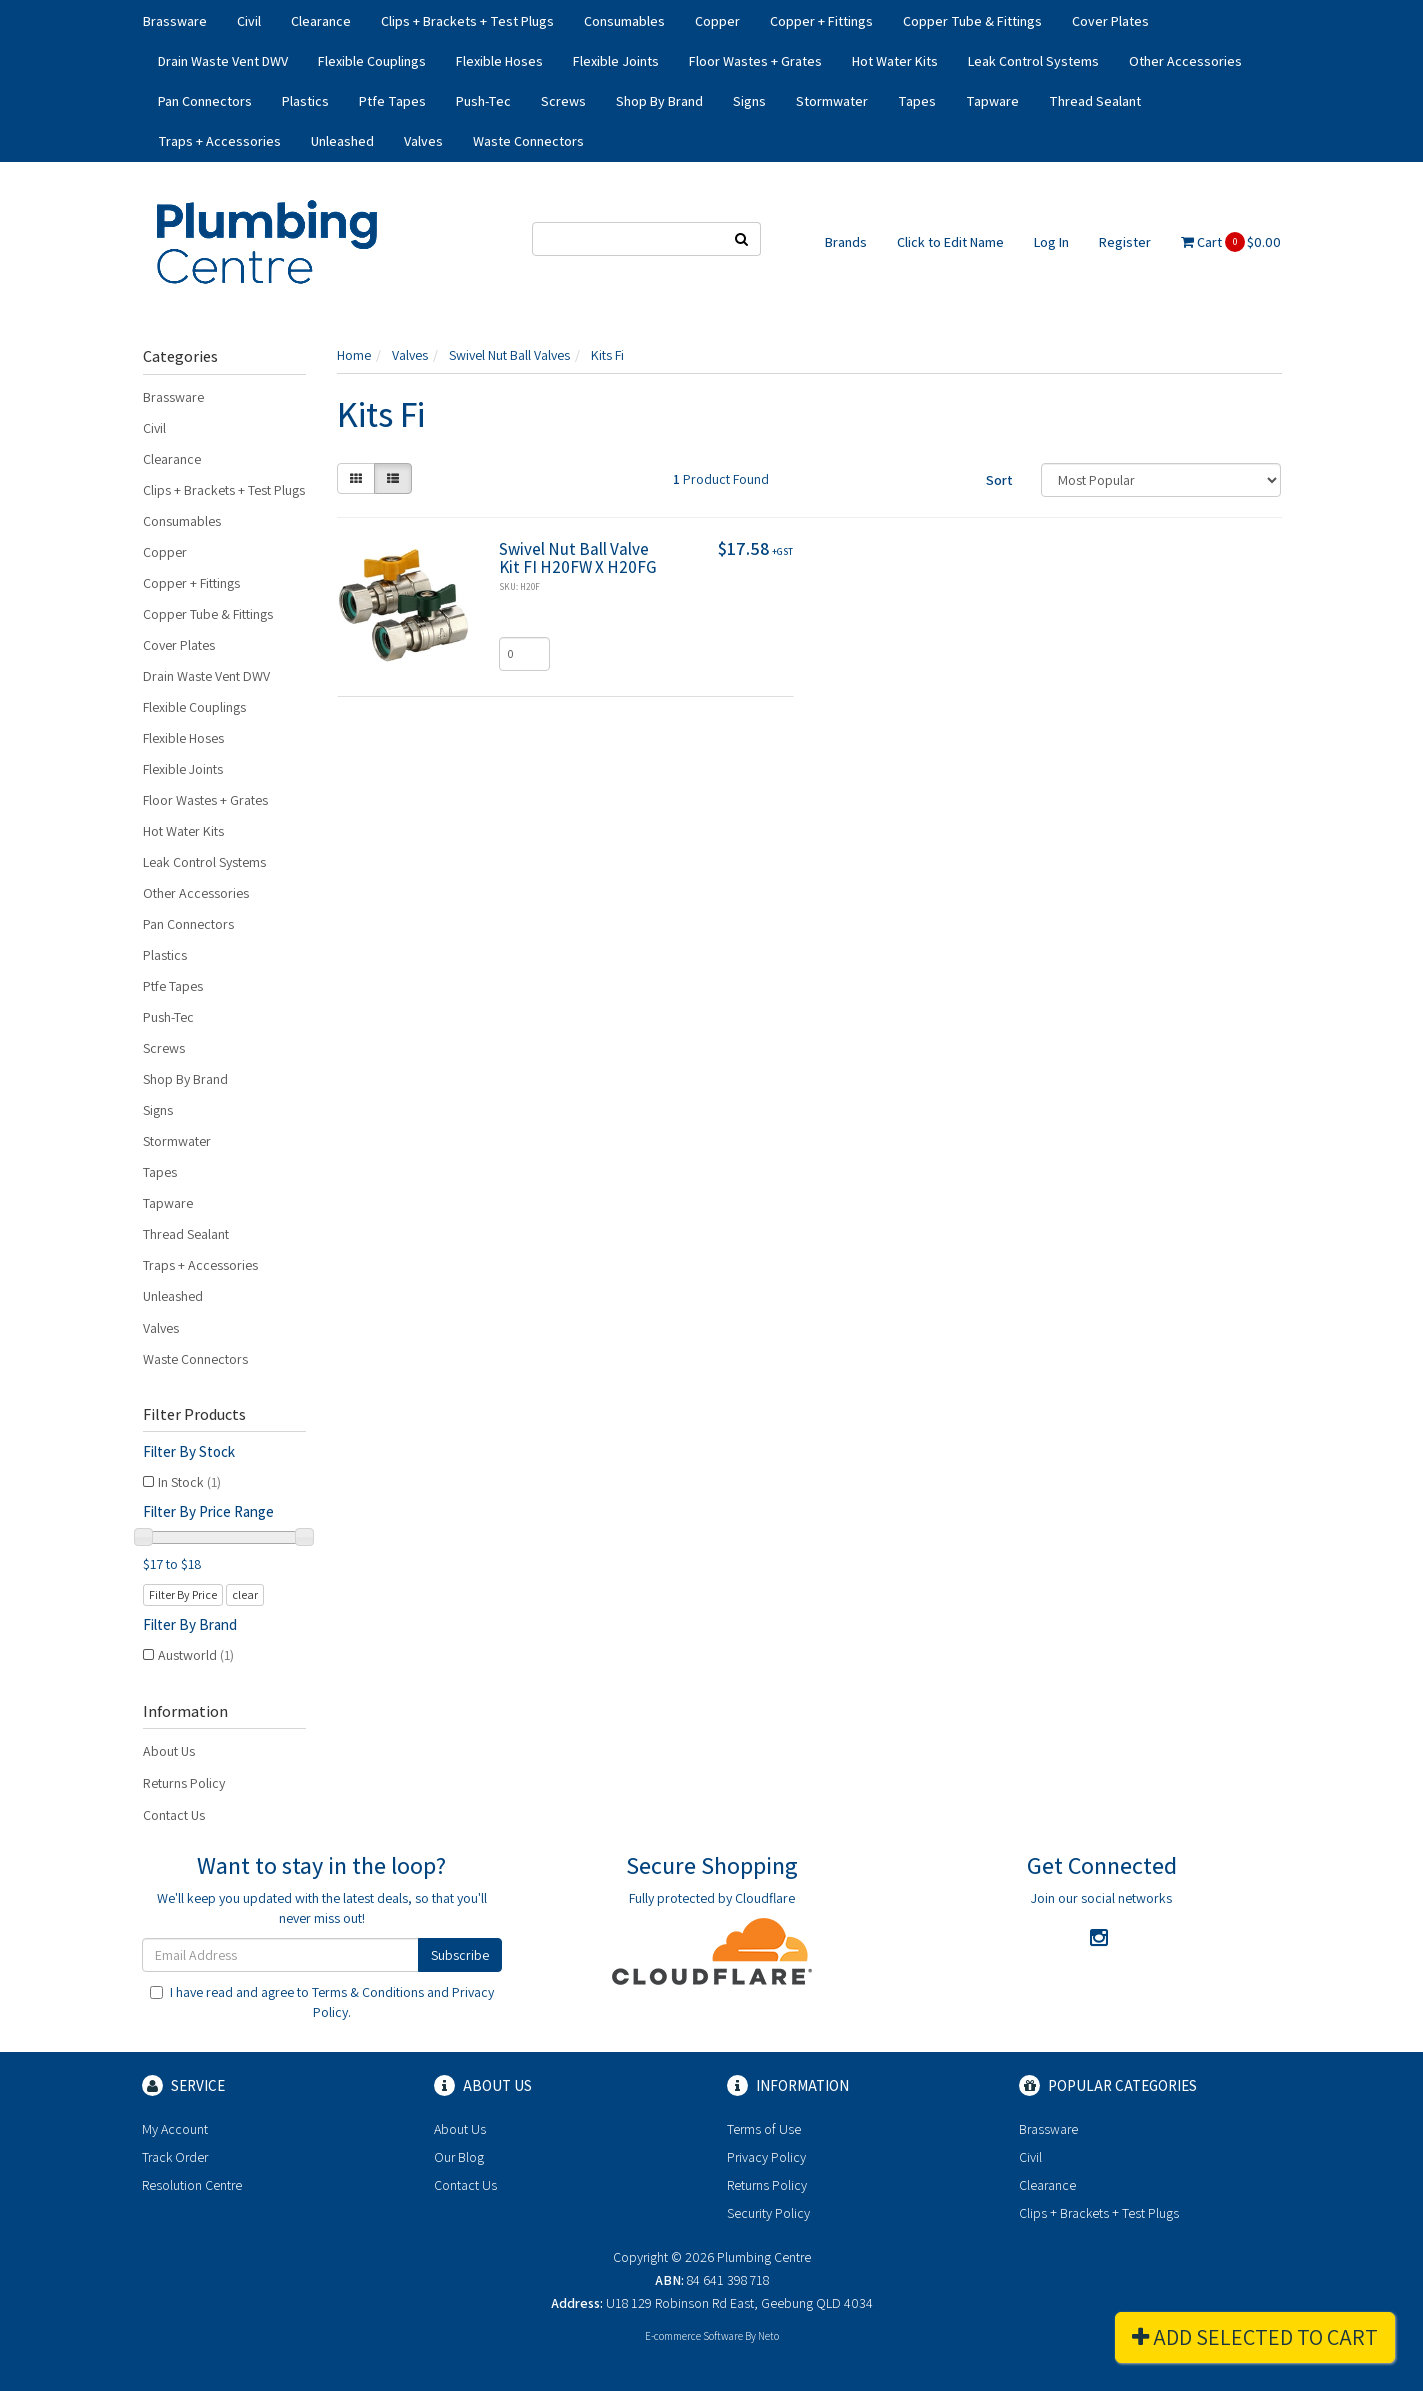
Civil (249, 21)
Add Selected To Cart (1255, 2337)
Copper (717, 21)
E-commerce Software (694, 2336)
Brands (846, 242)
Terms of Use (764, 2129)
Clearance (321, 21)
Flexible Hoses (499, 61)
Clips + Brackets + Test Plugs (467, 21)
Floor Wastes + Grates (755, 61)
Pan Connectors (205, 101)
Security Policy (768, 2213)
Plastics (305, 101)
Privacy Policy (766, 2157)
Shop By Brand (659, 101)
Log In (1051, 242)
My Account (175, 2129)
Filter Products (194, 1415)
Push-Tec (483, 101)
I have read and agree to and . (322, 2002)
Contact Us (174, 1815)
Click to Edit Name (950, 242)
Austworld (196, 1655)
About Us (169, 1751)
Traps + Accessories (219, 141)
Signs (749, 101)
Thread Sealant (1095, 101)
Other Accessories (1185, 61)
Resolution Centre (192, 2185)
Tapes (917, 101)
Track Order (175, 2157)
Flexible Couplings (372, 61)
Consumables (624, 21)
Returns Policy (184, 1783)
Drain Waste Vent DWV (223, 61)
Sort (999, 480)
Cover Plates (1110, 21)
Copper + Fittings (821, 21)
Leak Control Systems (1033, 61)
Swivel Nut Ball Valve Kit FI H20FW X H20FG (578, 558)
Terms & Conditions (368, 1992)
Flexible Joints (616, 61)
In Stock (189, 1482)
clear (245, 1594)
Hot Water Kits (895, 61)
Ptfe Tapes (392, 101)
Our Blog (459, 2157)
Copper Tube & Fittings (972, 21)
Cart (1231, 242)
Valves (423, 141)
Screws (563, 101)
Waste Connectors (528, 141)
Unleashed (342, 141)
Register (1125, 242)
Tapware (992, 101)
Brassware (175, 21)
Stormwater (832, 101)
